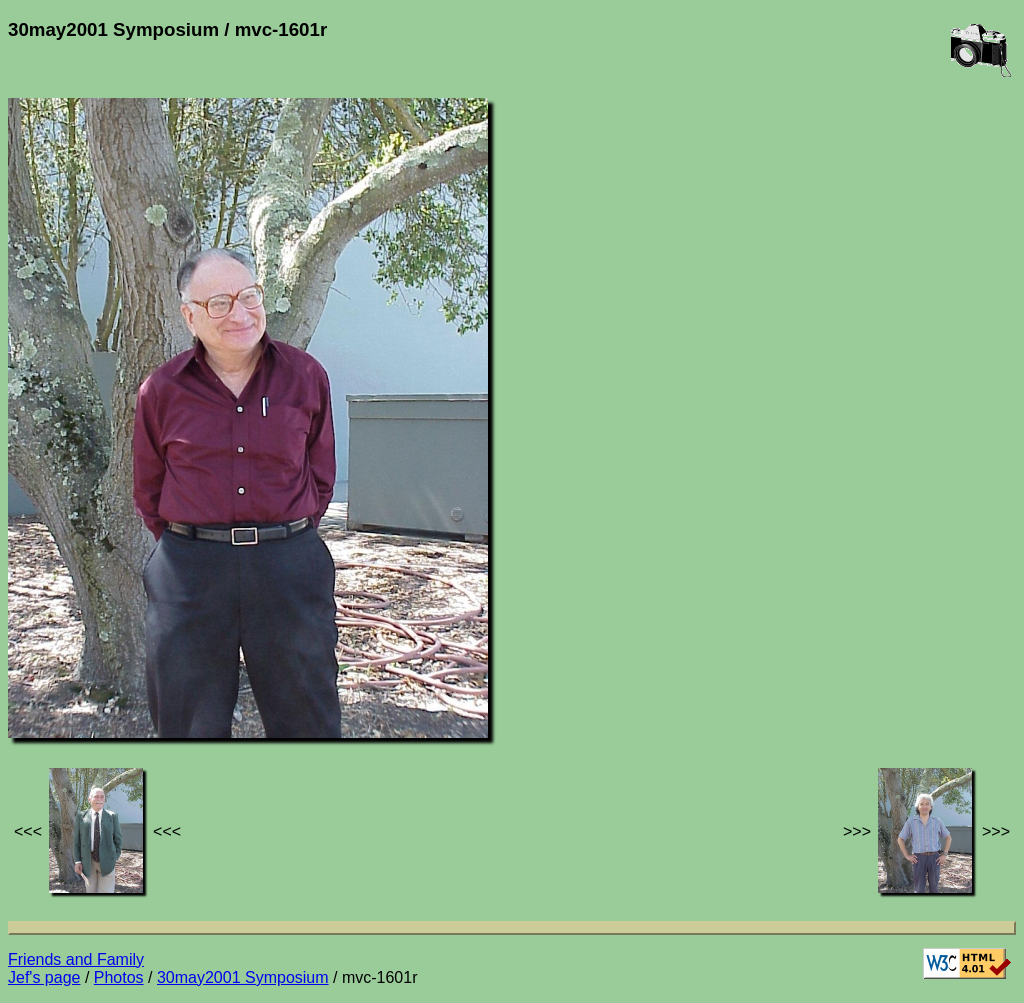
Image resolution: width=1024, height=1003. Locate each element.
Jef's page (44, 977)
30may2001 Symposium (243, 977)
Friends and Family (76, 959)
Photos (119, 977)
